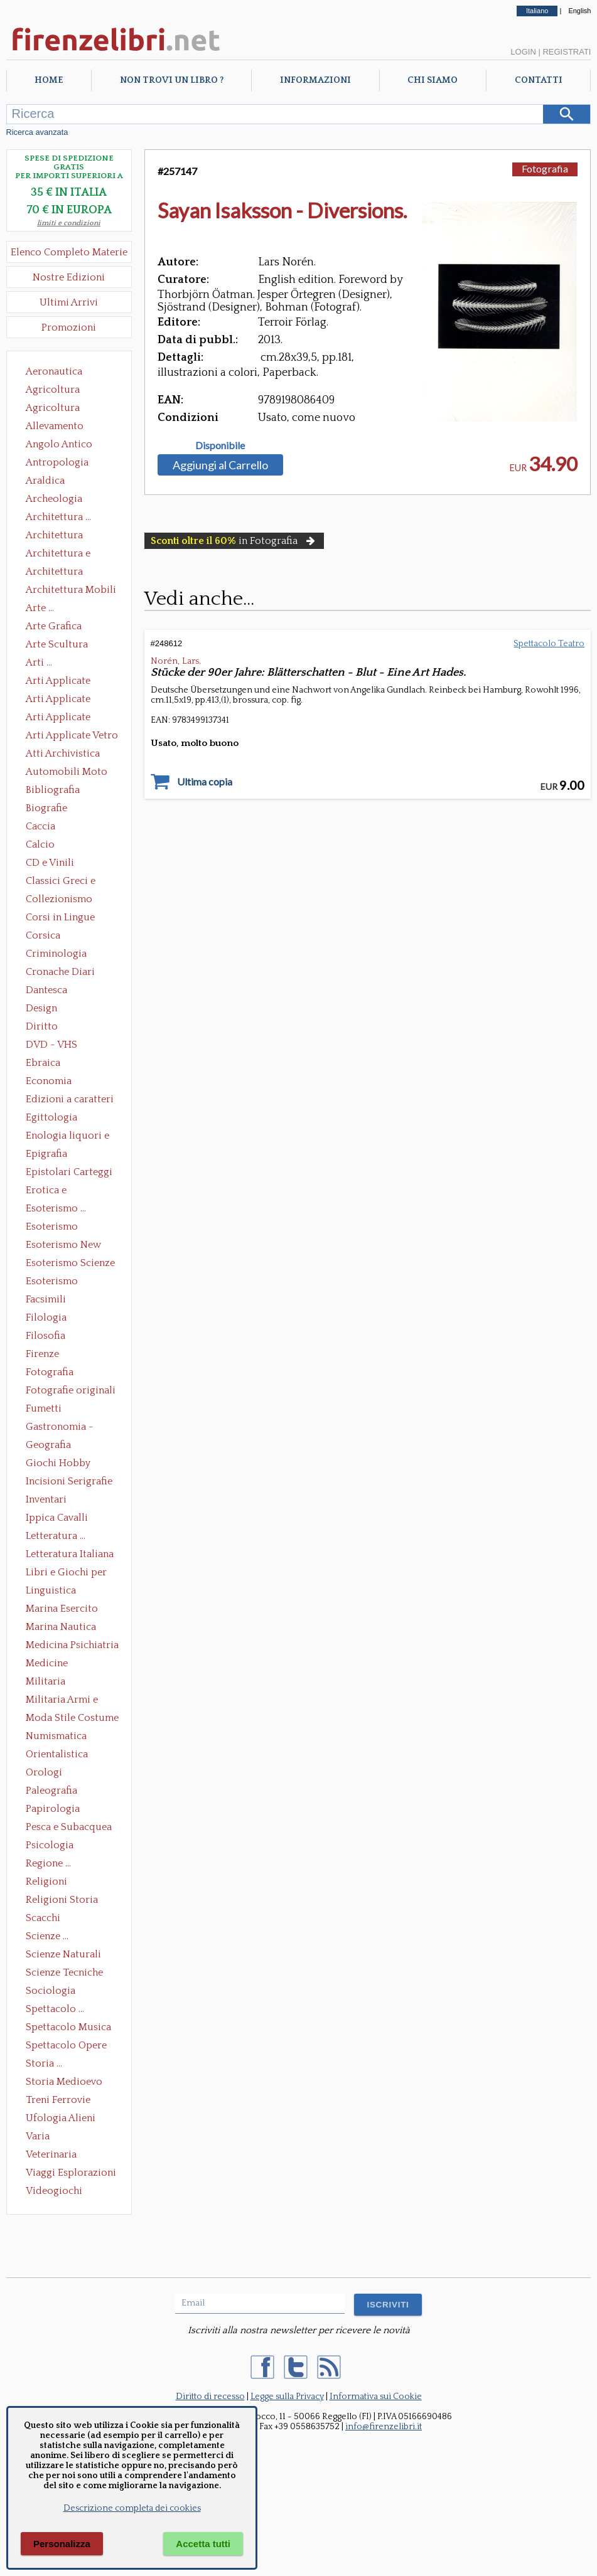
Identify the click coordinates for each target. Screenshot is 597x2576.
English (579, 10)
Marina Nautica (61, 1626)
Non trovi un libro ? (171, 80)
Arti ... (39, 662)
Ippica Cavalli (57, 1517)
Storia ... (44, 2063)
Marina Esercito (62, 1608)
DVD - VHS (51, 1044)
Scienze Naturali (63, 1954)
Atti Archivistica (63, 753)
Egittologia (51, 1117)
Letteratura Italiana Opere (70, 1555)
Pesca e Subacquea (69, 1827)
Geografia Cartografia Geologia (52, 1446)
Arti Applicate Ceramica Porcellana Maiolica (71, 682)
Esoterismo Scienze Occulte (70, 1264)
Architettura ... (58, 517)
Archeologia (54, 498)
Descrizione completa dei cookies (132, 2508)
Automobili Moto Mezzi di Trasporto (70, 773)
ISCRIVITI (388, 2304)
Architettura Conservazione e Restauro (63, 536)
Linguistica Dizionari (51, 1592)
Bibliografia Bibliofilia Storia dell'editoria (64, 791)
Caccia (40, 826)
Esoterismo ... (56, 1208)
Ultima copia (204, 782)
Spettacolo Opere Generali (66, 2046)
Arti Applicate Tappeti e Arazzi (63, 718)
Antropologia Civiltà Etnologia (64, 464)
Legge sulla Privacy (287, 2397)
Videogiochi (54, 2190)
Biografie (46, 808)
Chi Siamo (432, 80)
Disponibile (220, 445)
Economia (49, 1081)
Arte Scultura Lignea (57, 645)
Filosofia (45, 1335)
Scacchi (43, 1918)
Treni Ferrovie (58, 2099)
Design (41, 1008)
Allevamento (54, 426)
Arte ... (40, 608)
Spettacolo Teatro (549, 644)
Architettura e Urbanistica (58, 555)
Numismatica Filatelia (56, 1737)
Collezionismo (59, 899)
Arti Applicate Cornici (58, 700)
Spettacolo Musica (68, 2027)
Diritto (42, 1026)
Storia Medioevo (64, 2081)
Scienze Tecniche (64, 1972)
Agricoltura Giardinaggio (56, 409)
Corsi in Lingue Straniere (60, 918)
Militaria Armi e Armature (62, 1701)
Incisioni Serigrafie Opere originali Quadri (69, 1482)
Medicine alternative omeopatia (50, 1664)
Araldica (45, 480)
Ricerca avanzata (37, 132)
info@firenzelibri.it (383, 2427)
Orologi (44, 1772)
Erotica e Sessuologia (53, 1191)
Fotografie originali (71, 1390)
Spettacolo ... (55, 2008)
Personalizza (61, 2543)
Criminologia (56, 953)
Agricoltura (53, 389)
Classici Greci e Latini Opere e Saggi (71, 882)
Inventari (46, 1499)
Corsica (43, 935)
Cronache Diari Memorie (60, 973)
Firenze (42, 1354)
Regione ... (48, 1863)
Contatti (538, 80)
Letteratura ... (55, 1535)
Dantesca (46, 990)
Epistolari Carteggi (69, 1172)
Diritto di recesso (210, 2397)
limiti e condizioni (68, 223)
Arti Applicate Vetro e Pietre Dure (72, 736)
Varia (38, 2136)
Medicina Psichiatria (72, 1645)
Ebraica (43, 1062)
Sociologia (50, 1990)
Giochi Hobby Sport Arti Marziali (69, 1464)
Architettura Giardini (54, 573)
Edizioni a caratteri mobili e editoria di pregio (71, 1100)
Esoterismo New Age (63, 1246)
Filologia (46, 1317)
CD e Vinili (50, 862)
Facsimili (46, 1299)
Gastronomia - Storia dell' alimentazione (60, 1428)
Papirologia (53, 1808)
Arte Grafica (54, 626)
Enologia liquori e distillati (67, 1137)
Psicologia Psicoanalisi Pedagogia (53, 1846)
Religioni (46, 1881)
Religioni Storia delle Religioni (62, 1901)
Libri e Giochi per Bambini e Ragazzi (67, 1573)
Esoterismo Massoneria (52, 1228)
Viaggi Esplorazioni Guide (71, 2174)
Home (49, 80)
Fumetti (44, 1408)
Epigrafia (46, 1153)
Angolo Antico (59, 444)
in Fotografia (234, 540)
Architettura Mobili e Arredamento (71, 591)
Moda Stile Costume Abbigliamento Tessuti (72, 1719)
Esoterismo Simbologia (52, 1282)
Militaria (45, 1681)
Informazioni (315, 80)
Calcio (40, 844)
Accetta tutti (203, 2543)
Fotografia (49, 1372)
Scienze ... (47, 1936)
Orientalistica (57, 1754)
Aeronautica (54, 371)
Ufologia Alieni (60, 2118)
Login (522, 51)
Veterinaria (51, 2154)
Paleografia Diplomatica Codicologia (54, 1792)
